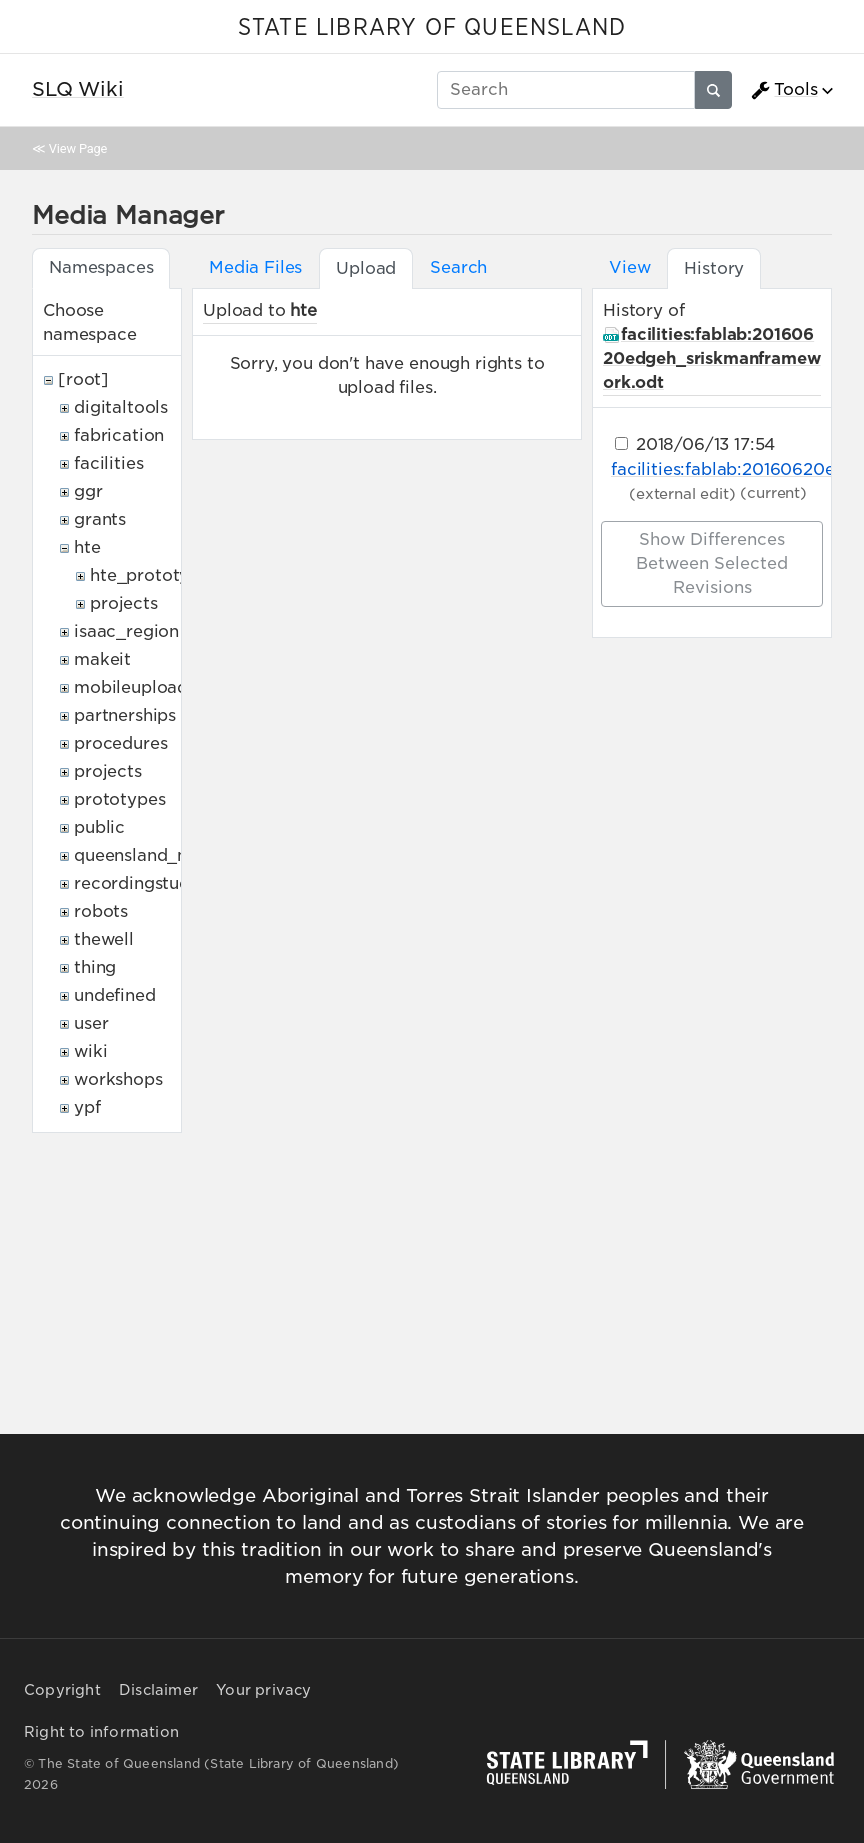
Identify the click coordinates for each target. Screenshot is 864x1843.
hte (87, 547)
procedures (120, 743)
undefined (115, 995)
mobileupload (131, 687)
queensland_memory (160, 855)
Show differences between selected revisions (712, 563)
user (91, 1023)
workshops (118, 1079)
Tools (784, 90)
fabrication (119, 435)
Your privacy (263, 1690)
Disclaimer (158, 1690)
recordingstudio (140, 883)
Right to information (101, 1732)
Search (458, 267)
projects (124, 603)
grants (100, 519)
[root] (83, 379)
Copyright (62, 1690)
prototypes (119, 799)
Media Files (255, 267)
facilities (108, 463)
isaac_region (126, 631)
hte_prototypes (154, 575)
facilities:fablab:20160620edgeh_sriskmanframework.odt (711, 358)
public (99, 827)
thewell (104, 939)
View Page (78, 148)
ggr (88, 491)
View (629, 267)
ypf (87, 1107)
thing (95, 967)
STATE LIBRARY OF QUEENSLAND (432, 28)
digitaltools (121, 407)
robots (101, 911)
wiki (90, 1051)
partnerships (125, 715)
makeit (102, 659)
